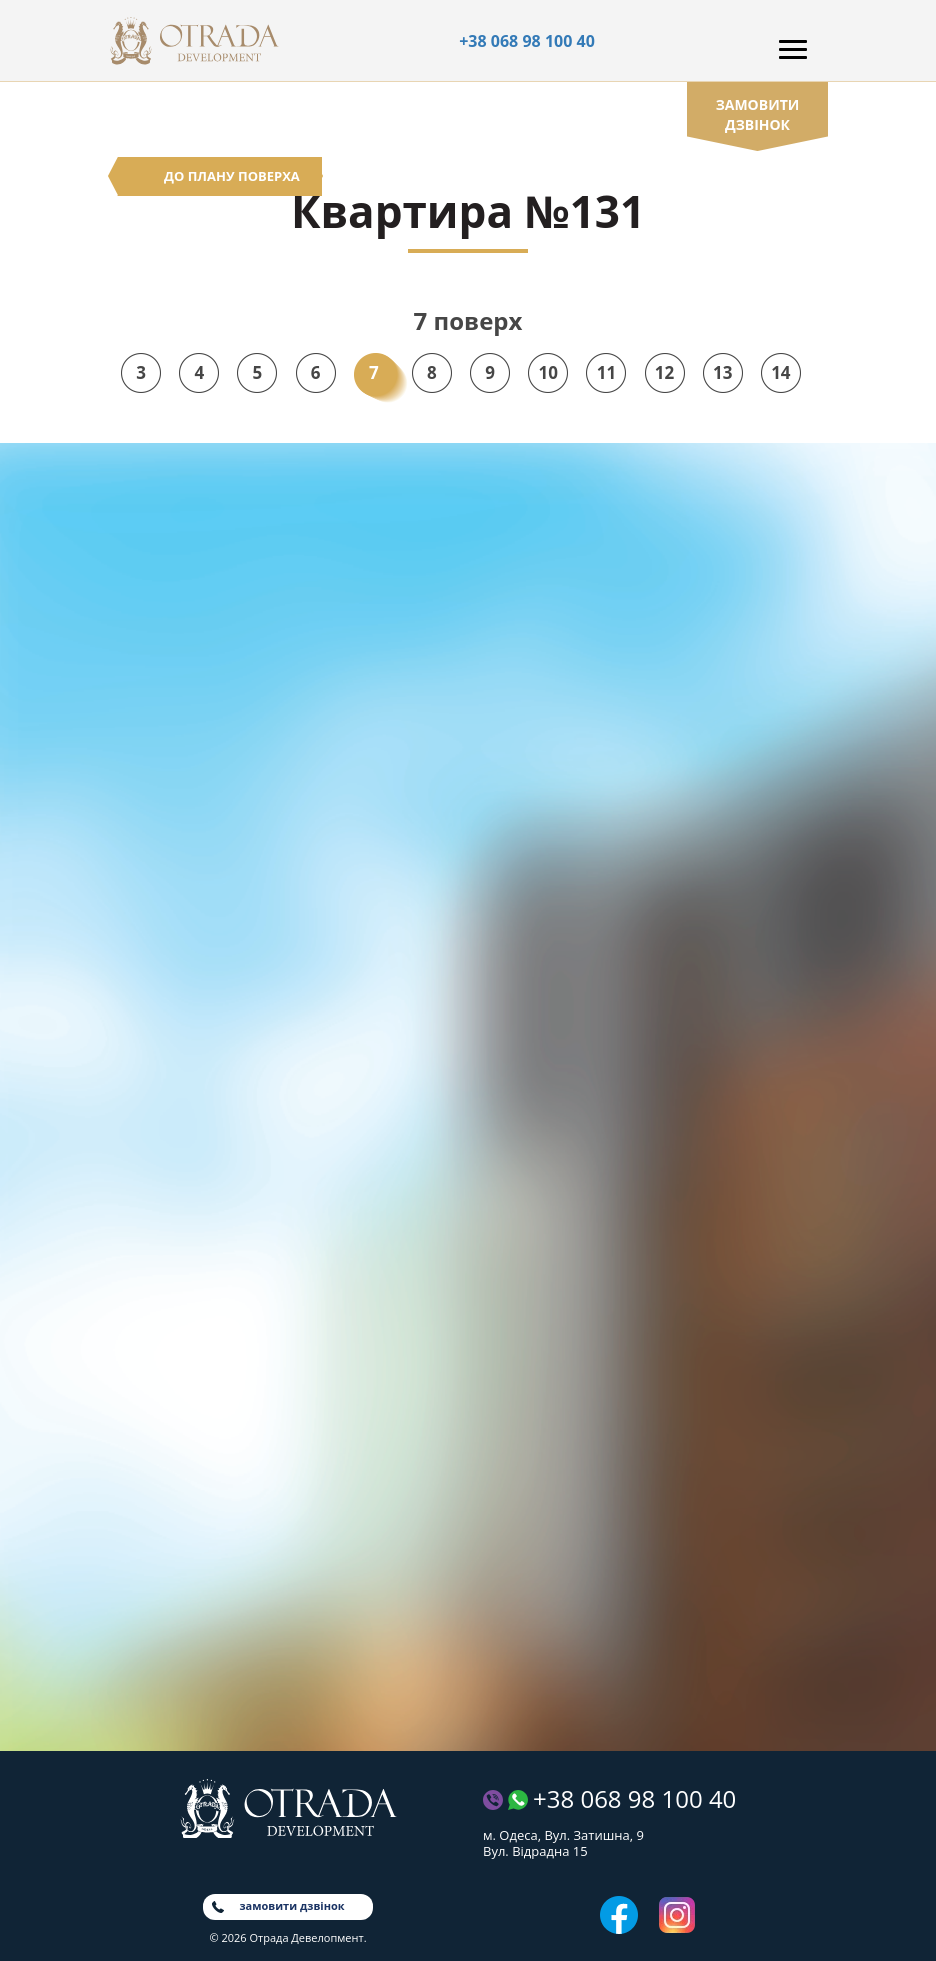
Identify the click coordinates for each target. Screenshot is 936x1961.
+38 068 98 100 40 (527, 41)
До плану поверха (232, 176)
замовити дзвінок (758, 114)
